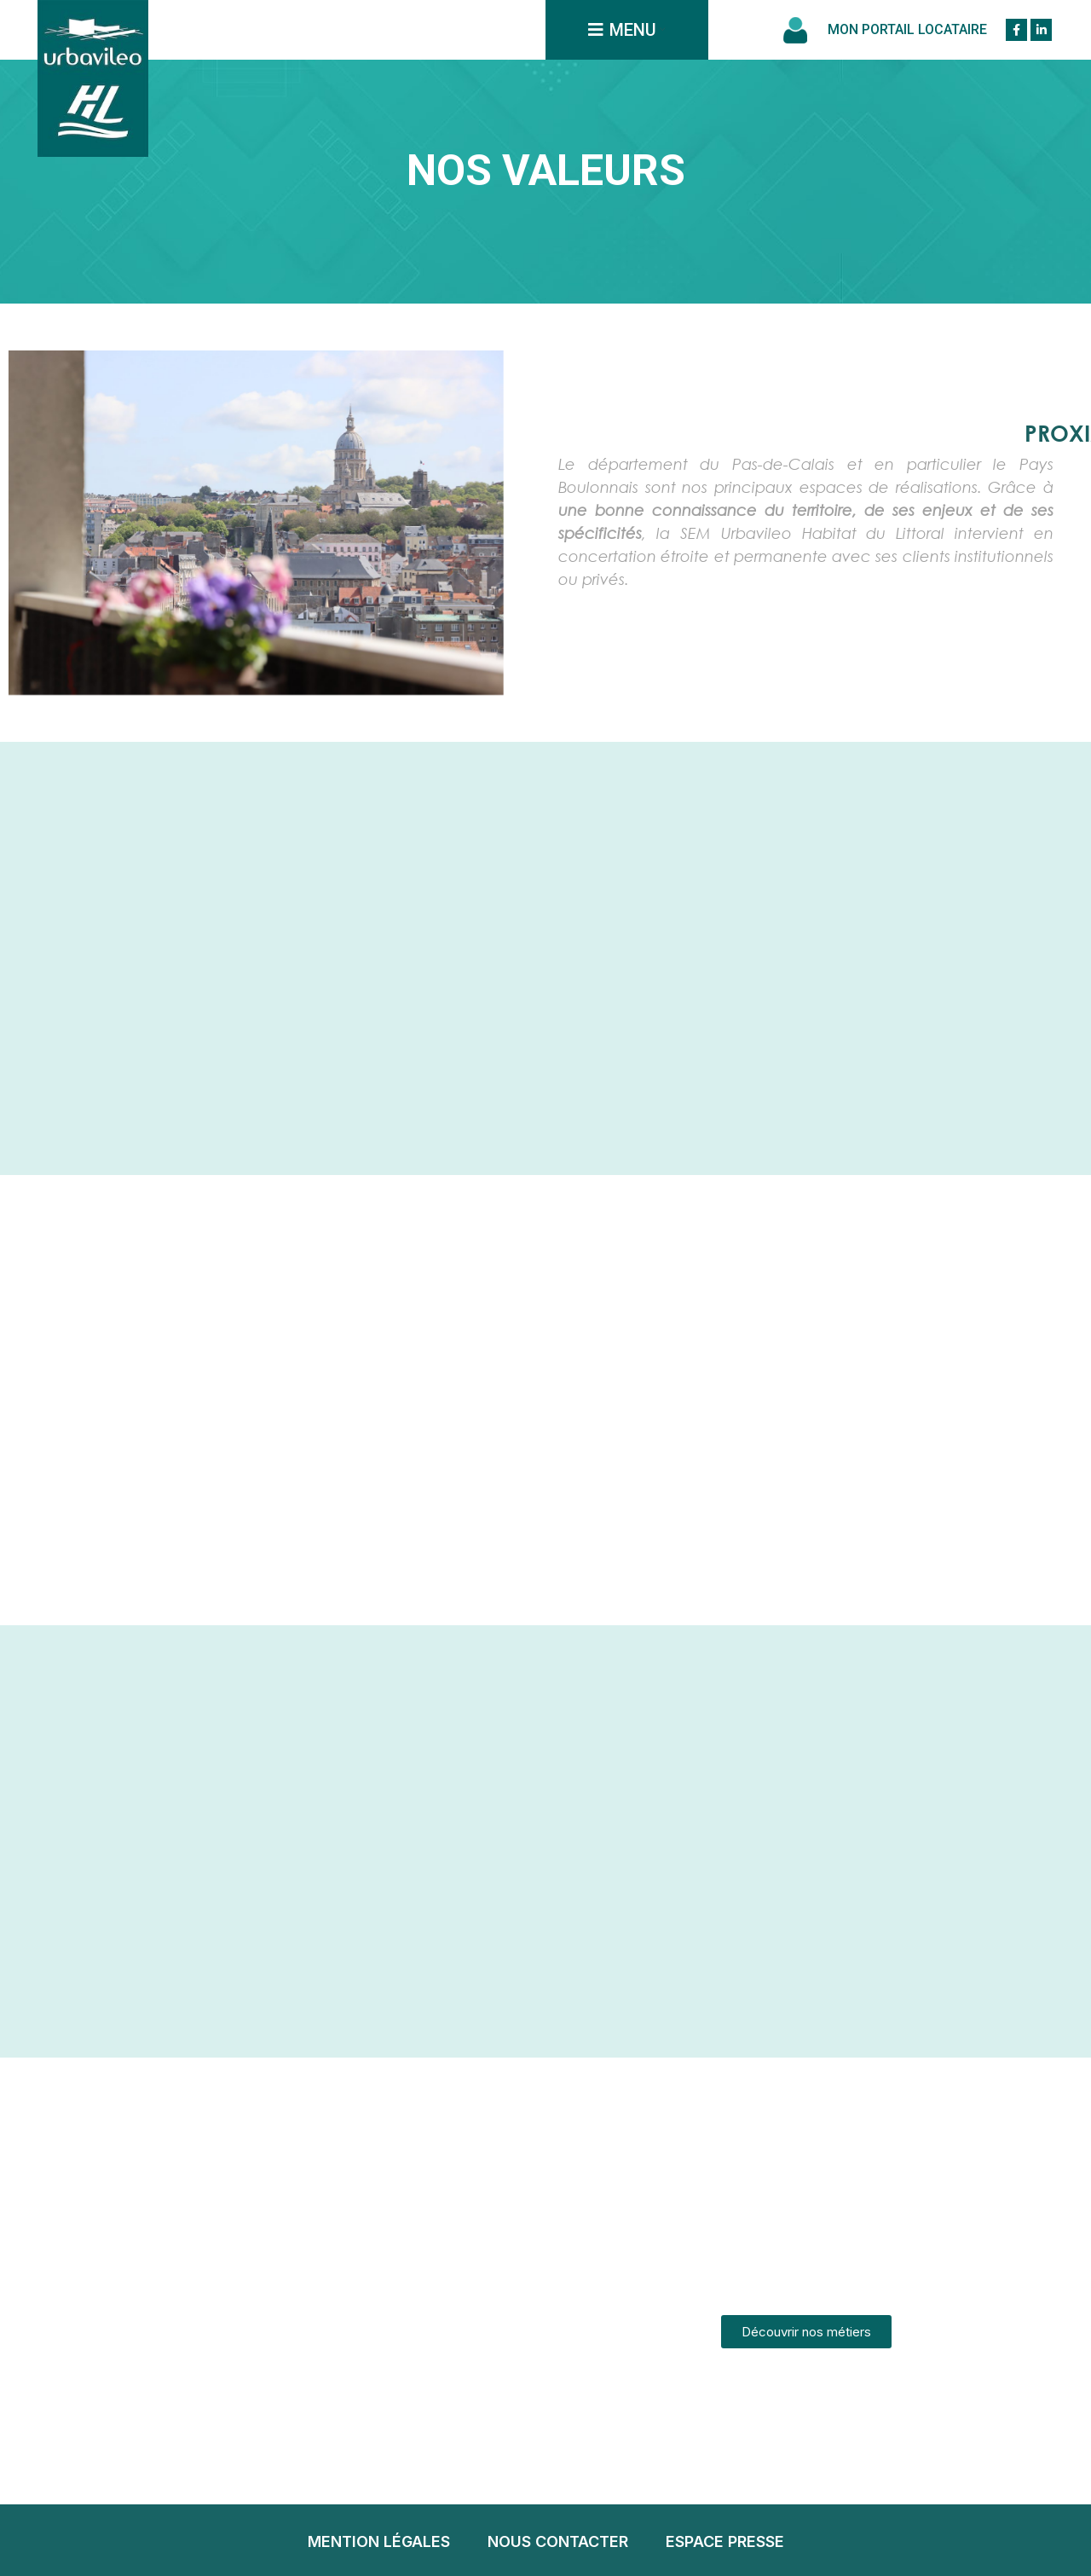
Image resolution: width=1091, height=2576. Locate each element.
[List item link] (379, 2542)
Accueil (545, 211)
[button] (806, 2331)
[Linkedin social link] (1041, 30)
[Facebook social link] (1016, 30)
